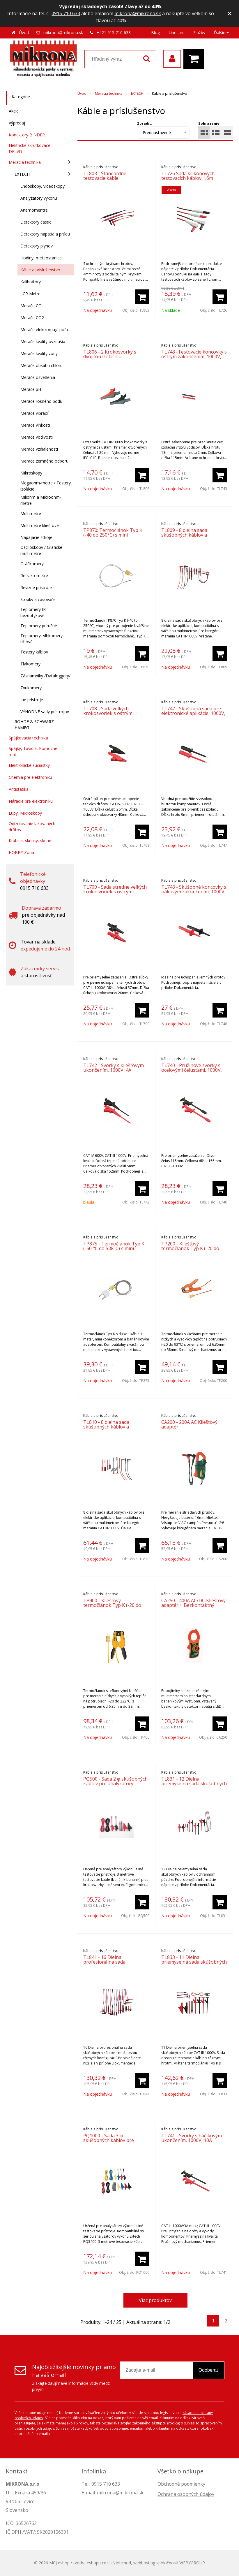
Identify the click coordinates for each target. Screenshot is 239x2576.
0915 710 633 (66, 13)
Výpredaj (17, 123)
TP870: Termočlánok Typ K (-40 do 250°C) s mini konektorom (112, 535)
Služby (199, 32)
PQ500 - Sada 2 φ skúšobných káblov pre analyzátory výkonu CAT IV (115, 1783)
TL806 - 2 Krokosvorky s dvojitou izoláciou (109, 354)
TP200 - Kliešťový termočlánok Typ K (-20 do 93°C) (190, 1248)
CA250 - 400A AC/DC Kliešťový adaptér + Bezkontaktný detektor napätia (193, 1605)
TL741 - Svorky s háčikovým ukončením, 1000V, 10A (191, 2137)
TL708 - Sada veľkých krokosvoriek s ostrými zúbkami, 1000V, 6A (108, 713)
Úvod (24, 32)
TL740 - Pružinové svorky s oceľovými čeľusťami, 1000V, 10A (191, 1070)
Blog (155, 32)
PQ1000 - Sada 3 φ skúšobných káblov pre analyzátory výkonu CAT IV (112, 2140)
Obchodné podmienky (181, 2484)
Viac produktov (155, 2300)
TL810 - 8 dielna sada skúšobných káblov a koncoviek (106, 1427)
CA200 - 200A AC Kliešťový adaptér (189, 1424)
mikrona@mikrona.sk (137, 13)
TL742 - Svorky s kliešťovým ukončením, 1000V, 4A (113, 1067)
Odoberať (208, 2370)
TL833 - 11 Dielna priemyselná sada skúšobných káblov (194, 1962)
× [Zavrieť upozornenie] (229, 13)
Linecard (177, 32)
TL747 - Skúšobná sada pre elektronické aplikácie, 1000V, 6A (193, 713)
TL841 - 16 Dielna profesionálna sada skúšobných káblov (104, 1962)
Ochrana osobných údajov (185, 2494)
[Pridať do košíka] (142, 296)
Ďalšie (221, 32)
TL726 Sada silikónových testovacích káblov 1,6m (188, 175)
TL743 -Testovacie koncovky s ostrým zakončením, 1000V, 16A (194, 356)
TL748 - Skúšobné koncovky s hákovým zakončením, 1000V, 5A (193, 891)
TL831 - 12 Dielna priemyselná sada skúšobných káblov (194, 1783)
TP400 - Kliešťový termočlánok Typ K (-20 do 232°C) (112, 1605)
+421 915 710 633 (114, 32)
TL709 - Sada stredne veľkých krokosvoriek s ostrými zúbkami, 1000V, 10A (115, 891)
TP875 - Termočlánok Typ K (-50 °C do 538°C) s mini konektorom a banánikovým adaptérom (114, 1250)
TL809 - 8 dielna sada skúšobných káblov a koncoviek (184, 535)
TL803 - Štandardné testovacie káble (104, 175)
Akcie (14, 111)
